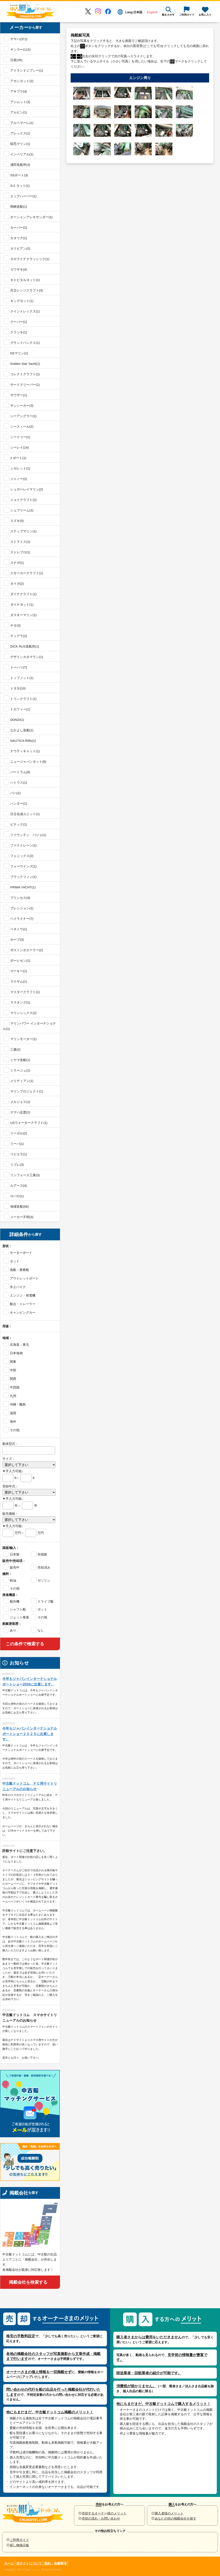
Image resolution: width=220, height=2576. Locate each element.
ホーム (9, 2563)
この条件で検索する (25, 1643)
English (152, 12)
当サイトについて (29, 2563)
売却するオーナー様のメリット (104, 2513)
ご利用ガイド (19, 2540)
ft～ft (30, 1468)
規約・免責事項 (55, 2563)
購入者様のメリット (169, 2513)
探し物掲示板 (19, 2545)
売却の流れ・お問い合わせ (101, 2518)
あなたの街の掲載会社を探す (175, 2518)
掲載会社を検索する (28, 2282)
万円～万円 (30, 1523)
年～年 (30, 1495)
